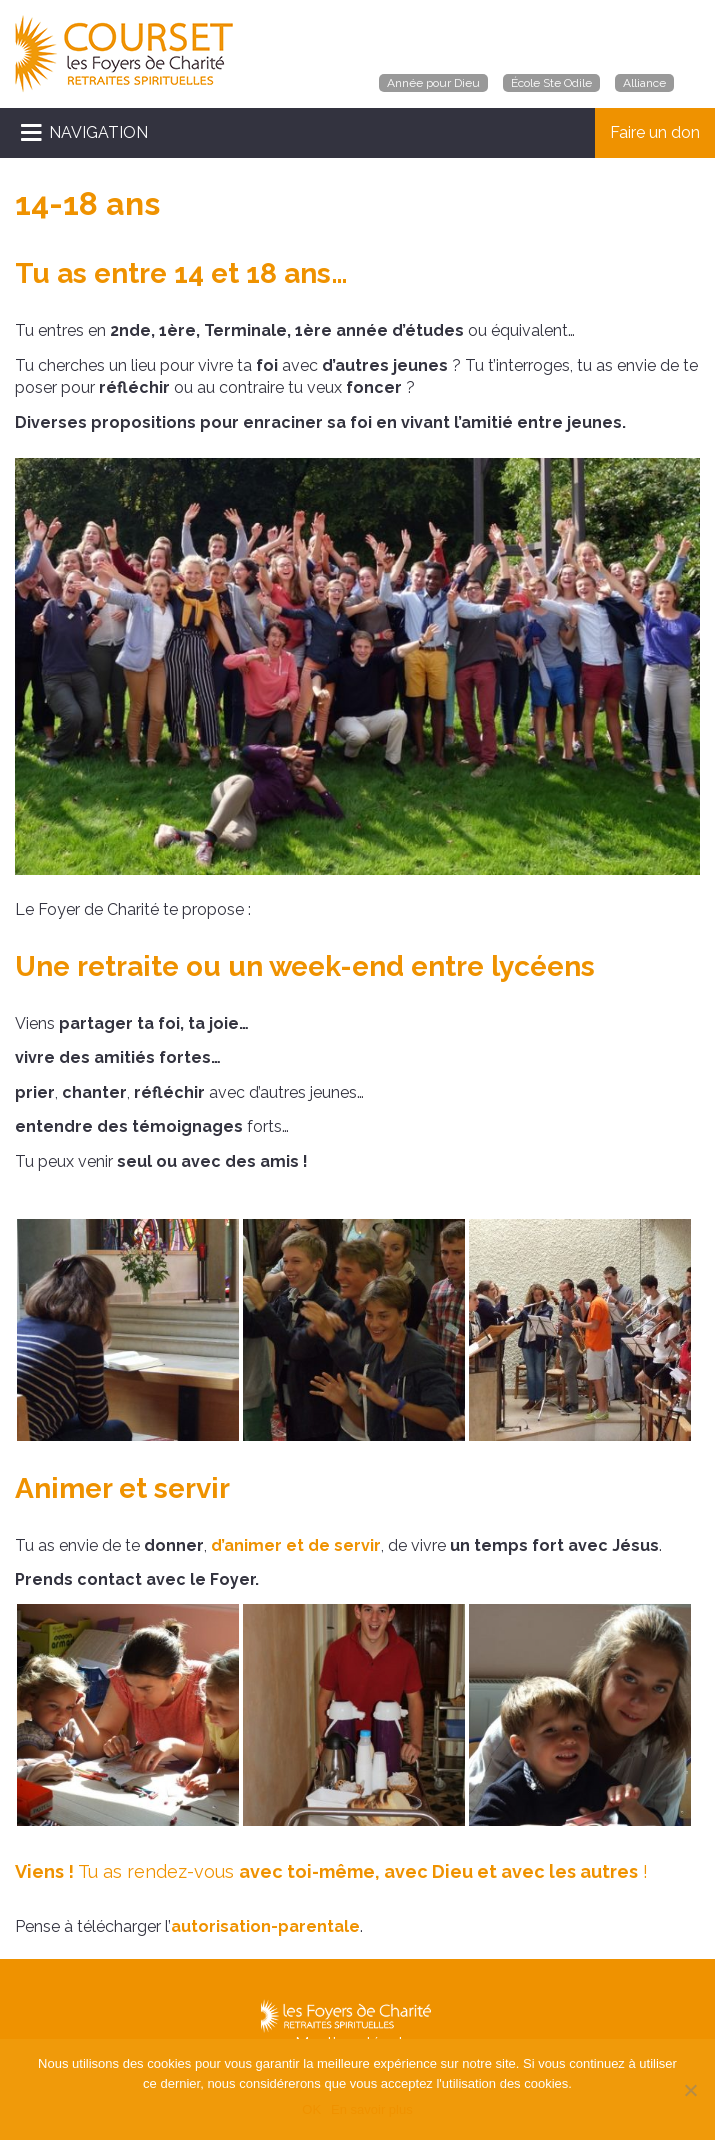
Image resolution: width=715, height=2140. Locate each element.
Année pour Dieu (433, 83)
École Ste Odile (551, 83)
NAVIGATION (98, 132)
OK (311, 2109)
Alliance (644, 83)
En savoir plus (372, 2109)
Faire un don (655, 132)
